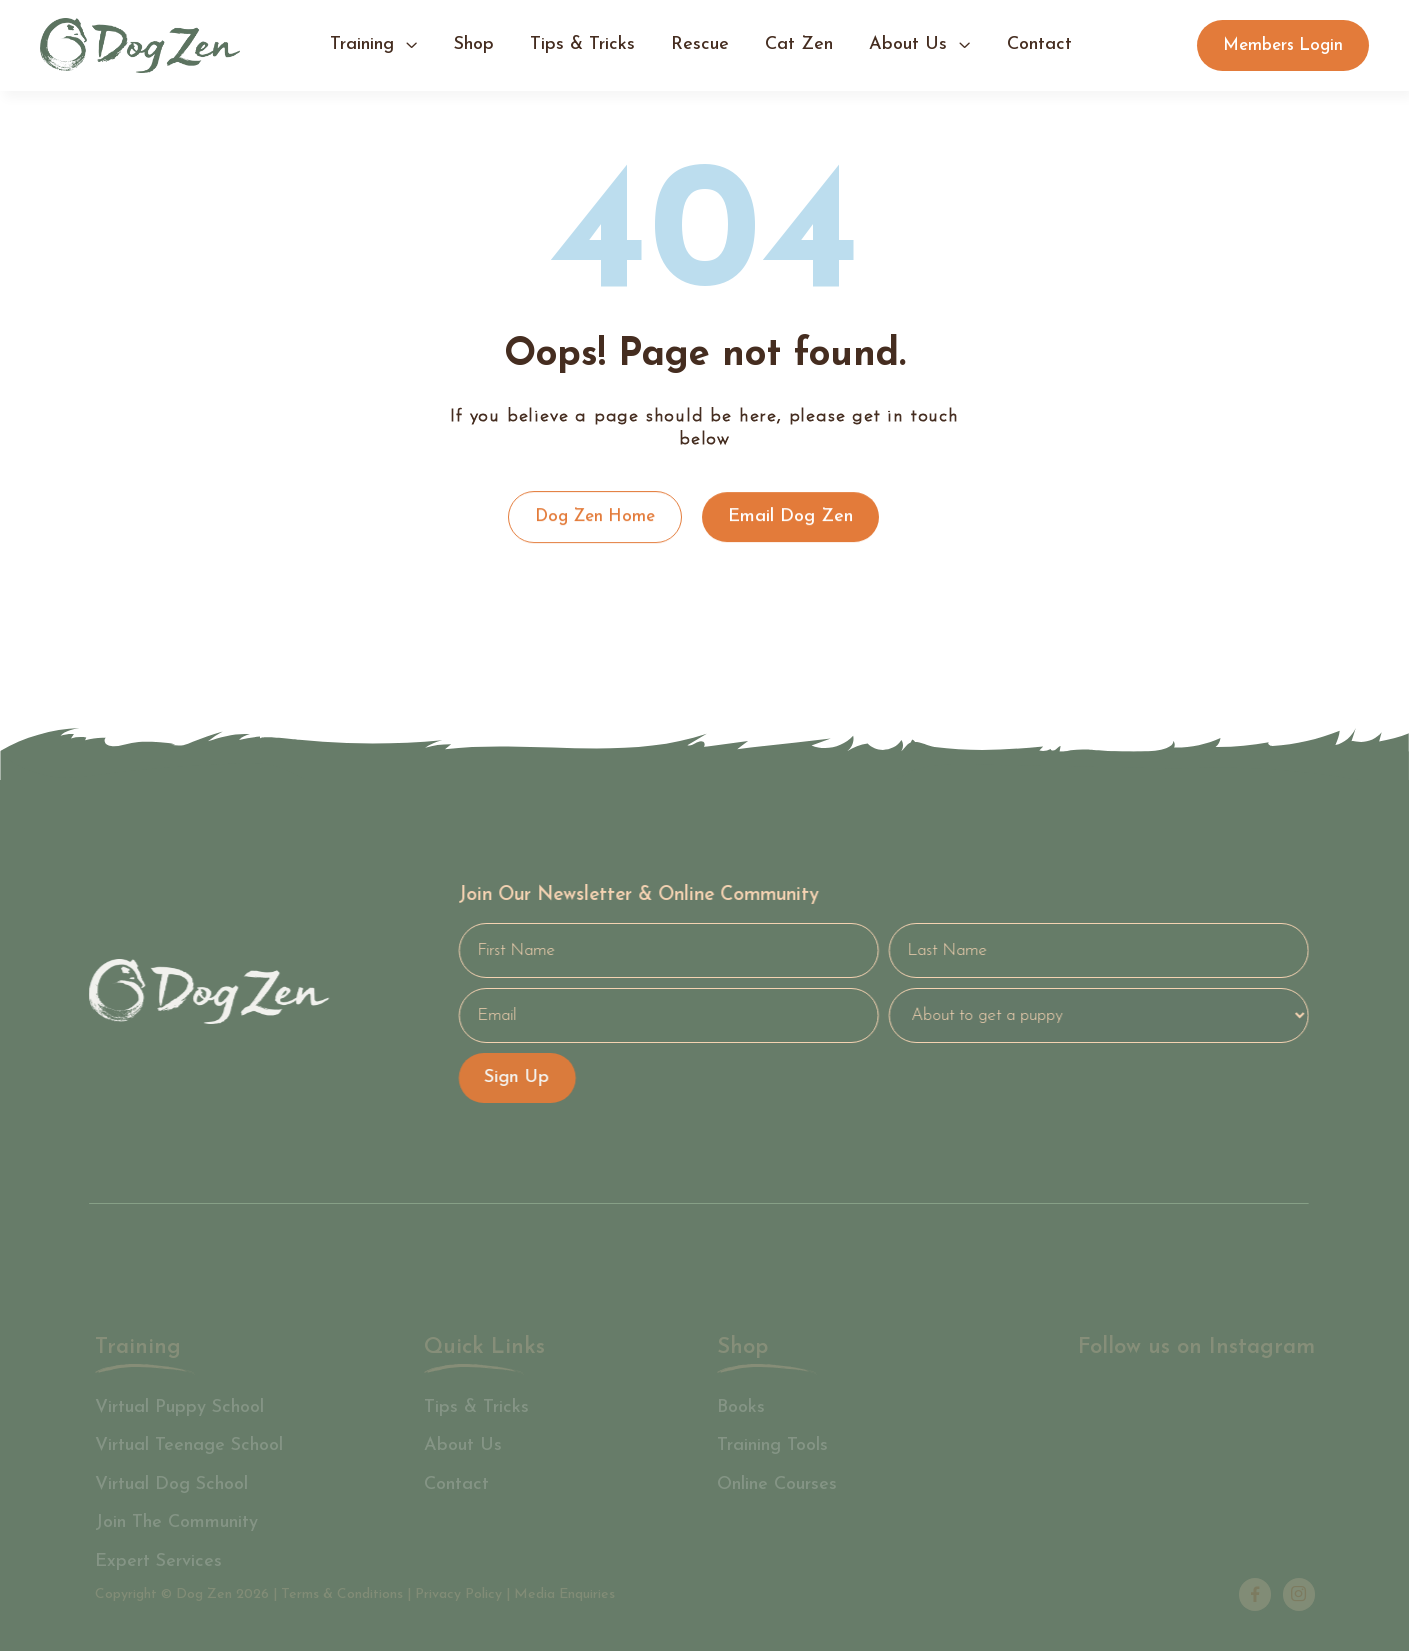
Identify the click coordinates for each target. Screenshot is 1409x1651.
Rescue (700, 44)
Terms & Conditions (342, 1594)
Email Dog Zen (789, 516)
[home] (140, 45)
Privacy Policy (458, 1594)
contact (1039, 44)
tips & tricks (582, 44)
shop (474, 44)
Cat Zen (799, 44)
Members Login (1283, 45)
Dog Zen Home (594, 516)
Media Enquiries (564, 1594)
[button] (374, 46)
